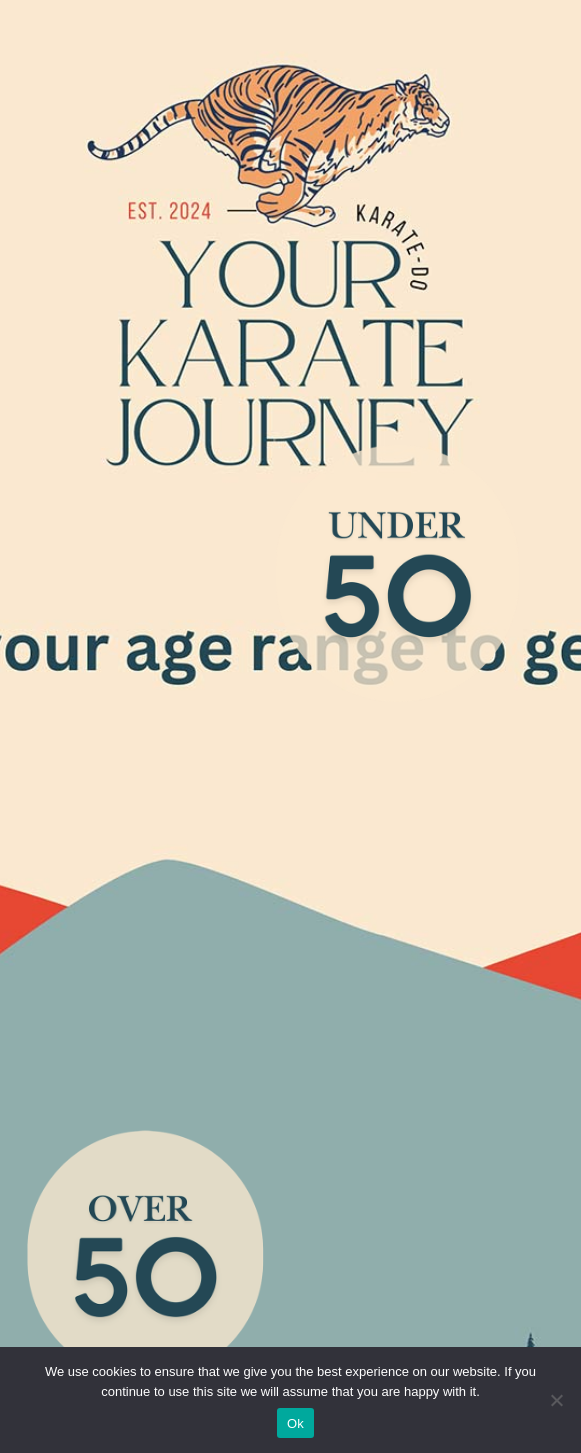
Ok (295, 1423)
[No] (556, 1400)
